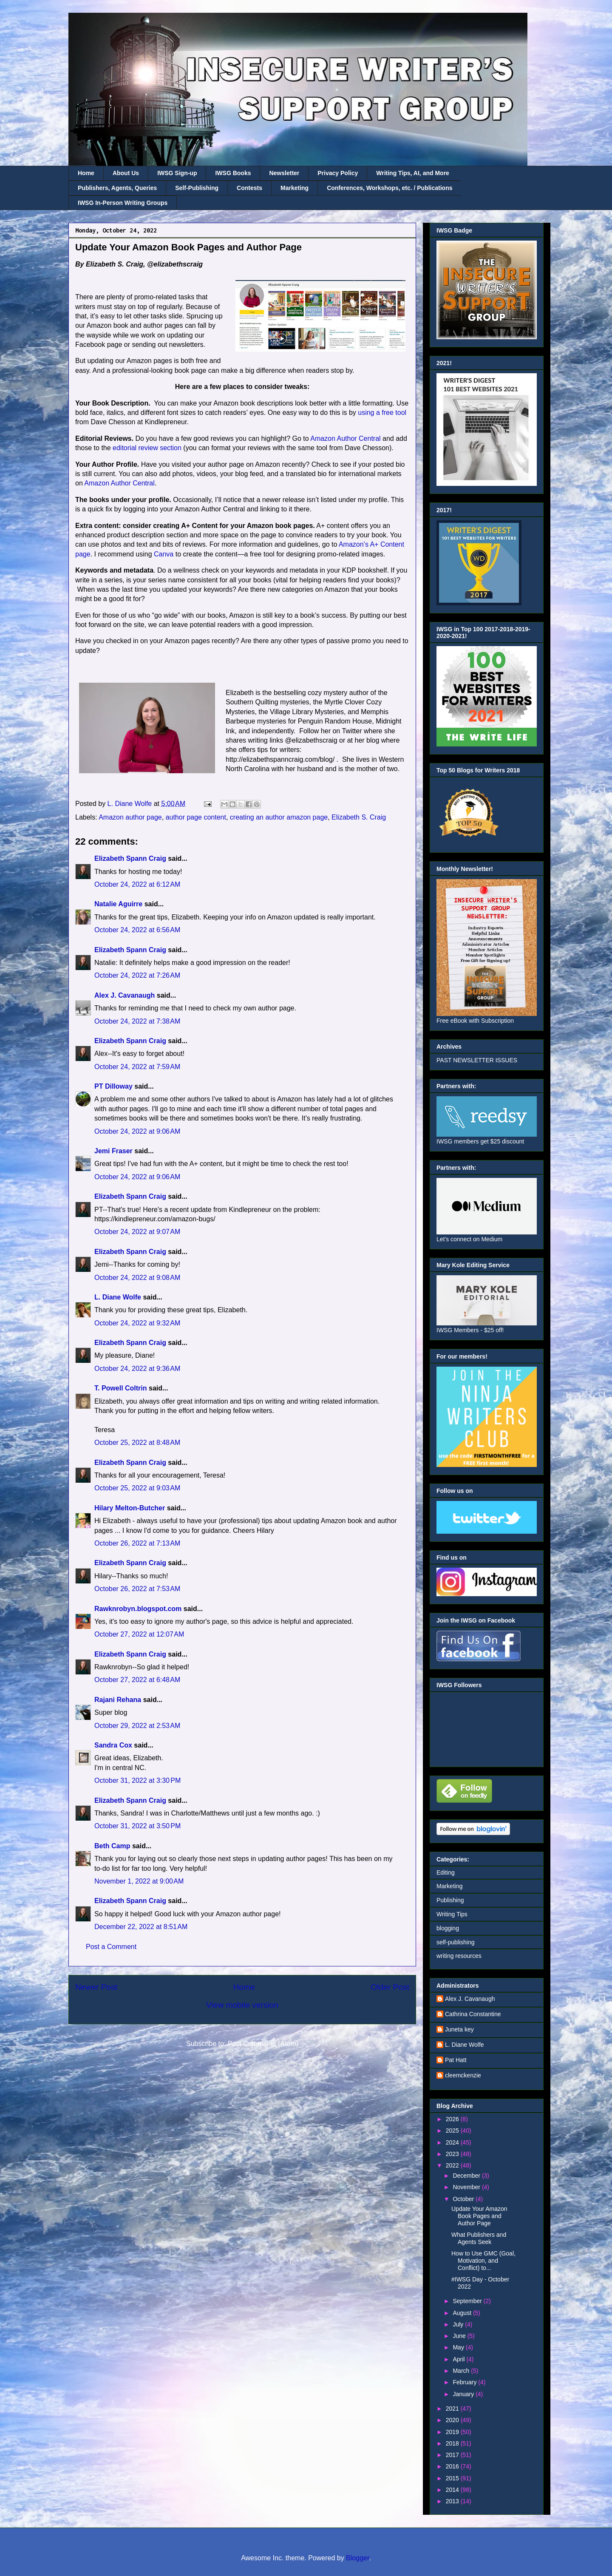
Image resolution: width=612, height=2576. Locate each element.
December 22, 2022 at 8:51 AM (140, 1926)
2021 (453, 2408)
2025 (453, 2130)
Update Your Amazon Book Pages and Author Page (479, 2216)
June (460, 2335)
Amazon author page (130, 817)
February (465, 2382)
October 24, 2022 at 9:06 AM (137, 1131)
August (463, 2312)
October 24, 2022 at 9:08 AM (137, 1277)
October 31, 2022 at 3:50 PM (137, 1826)
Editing (445, 1872)
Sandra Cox (113, 1745)
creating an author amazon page (279, 817)
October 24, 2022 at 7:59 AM (137, 1066)
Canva (163, 554)
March (462, 2370)
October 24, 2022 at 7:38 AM (137, 1021)
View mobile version (242, 2004)
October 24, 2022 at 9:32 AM (137, 1323)
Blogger (357, 2558)
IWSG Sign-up (177, 173)
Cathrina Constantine (473, 2014)
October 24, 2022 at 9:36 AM (137, 1368)
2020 (453, 2420)
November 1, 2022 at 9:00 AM (139, 1881)
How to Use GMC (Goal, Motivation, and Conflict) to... (483, 2260)
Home (86, 173)
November (467, 2187)
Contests (249, 187)
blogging (447, 1928)
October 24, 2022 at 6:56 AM (137, 929)
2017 (453, 2454)
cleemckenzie (463, 2075)
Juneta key (459, 2029)
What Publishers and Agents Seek (478, 2238)
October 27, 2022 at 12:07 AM (139, 1634)
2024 (453, 2142)
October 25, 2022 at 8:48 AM (137, 1442)
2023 (453, 2153)
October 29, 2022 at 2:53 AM (137, 1725)
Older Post (390, 1987)
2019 (453, 2431)
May (459, 2347)
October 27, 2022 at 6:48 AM (137, 1679)
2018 (453, 2443)
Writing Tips (452, 1914)
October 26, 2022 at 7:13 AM (137, 1543)
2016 (453, 2466)
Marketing (294, 187)
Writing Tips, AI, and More (412, 173)
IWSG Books (233, 173)
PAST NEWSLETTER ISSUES (476, 1060)
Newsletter (284, 173)
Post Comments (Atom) (263, 2043)
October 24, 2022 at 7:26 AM (137, 975)
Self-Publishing (196, 187)
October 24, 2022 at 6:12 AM (137, 884)
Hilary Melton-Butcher (129, 1508)
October (464, 2199)
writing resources (459, 1955)
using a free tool (382, 412)
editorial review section (147, 447)
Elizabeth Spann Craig (130, 858)
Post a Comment (111, 1946)
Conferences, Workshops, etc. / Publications (389, 187)
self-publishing (455, 1942)
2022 (453, 2165)
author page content (196, 817)
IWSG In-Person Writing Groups (122, 202)
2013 (453, 2501)
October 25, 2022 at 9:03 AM (137, 1488)
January (464, 2394)
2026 (453, 2119)
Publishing (450, 1900)
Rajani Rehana (117, 1699)
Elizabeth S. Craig (359, 817)
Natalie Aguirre (118, 904)
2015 (453, 2478)
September (468, 2301)
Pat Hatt (456, 2060)
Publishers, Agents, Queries (117, 187)
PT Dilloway (113, 1086)
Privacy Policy (337, 173)
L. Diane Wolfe (117, 1297)
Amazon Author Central (345, 438)
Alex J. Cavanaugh (124, 995)
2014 (453, 2489)
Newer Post (96, 1987)
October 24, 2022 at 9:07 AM (137, 1231)
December (467, 2175)
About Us (126, 173)
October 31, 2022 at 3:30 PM (137, 1780)
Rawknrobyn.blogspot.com (137, 1608)
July (459, 2324)
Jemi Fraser (113, 1151)
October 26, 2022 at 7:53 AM (137, 1588)
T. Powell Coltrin (120, 1388)
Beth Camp (112, 1846)
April (459, 2359)
